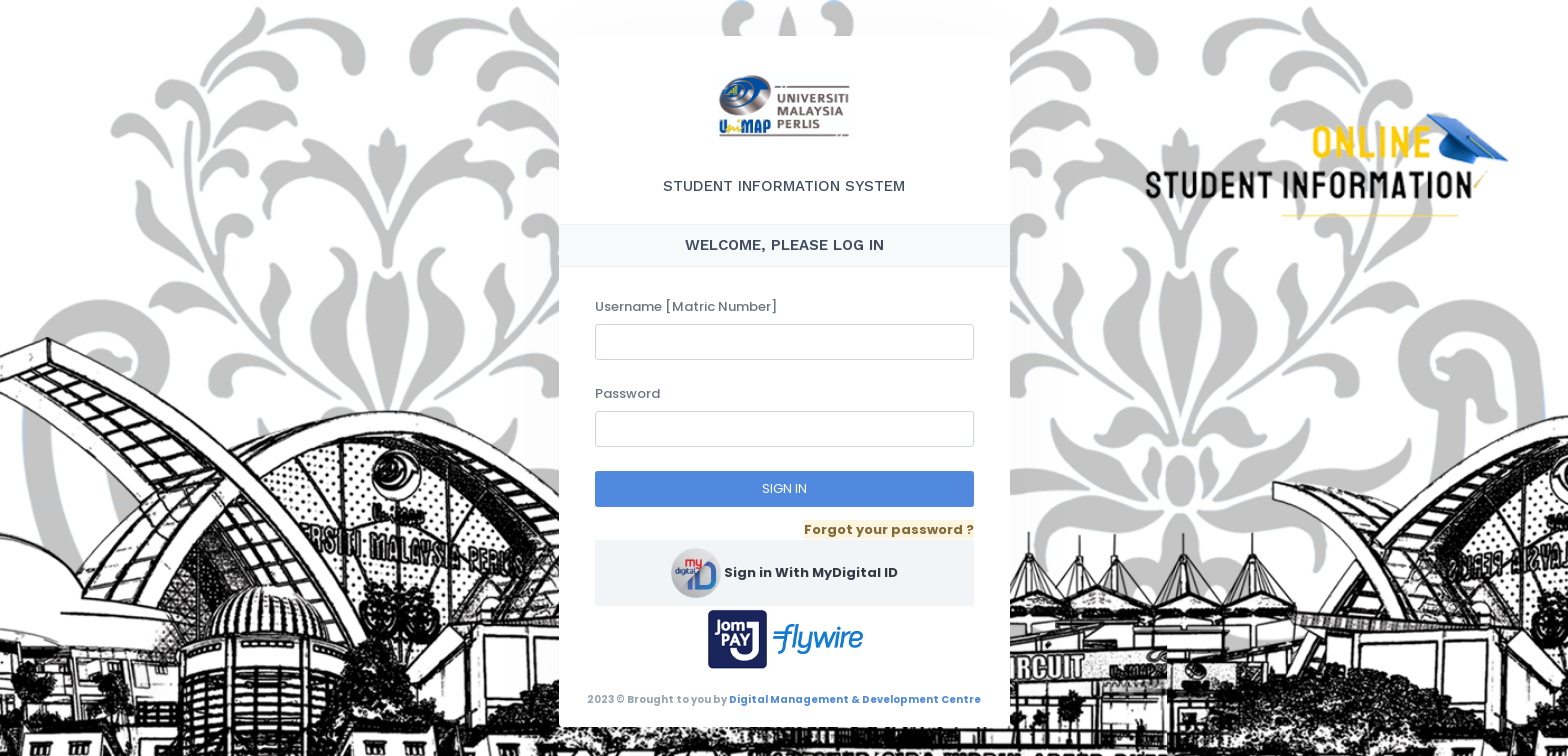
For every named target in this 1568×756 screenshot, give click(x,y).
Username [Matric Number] (686, 306)
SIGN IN (784, 488)
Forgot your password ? (889, 529)
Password (627, 393)
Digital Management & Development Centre (855, 699)
